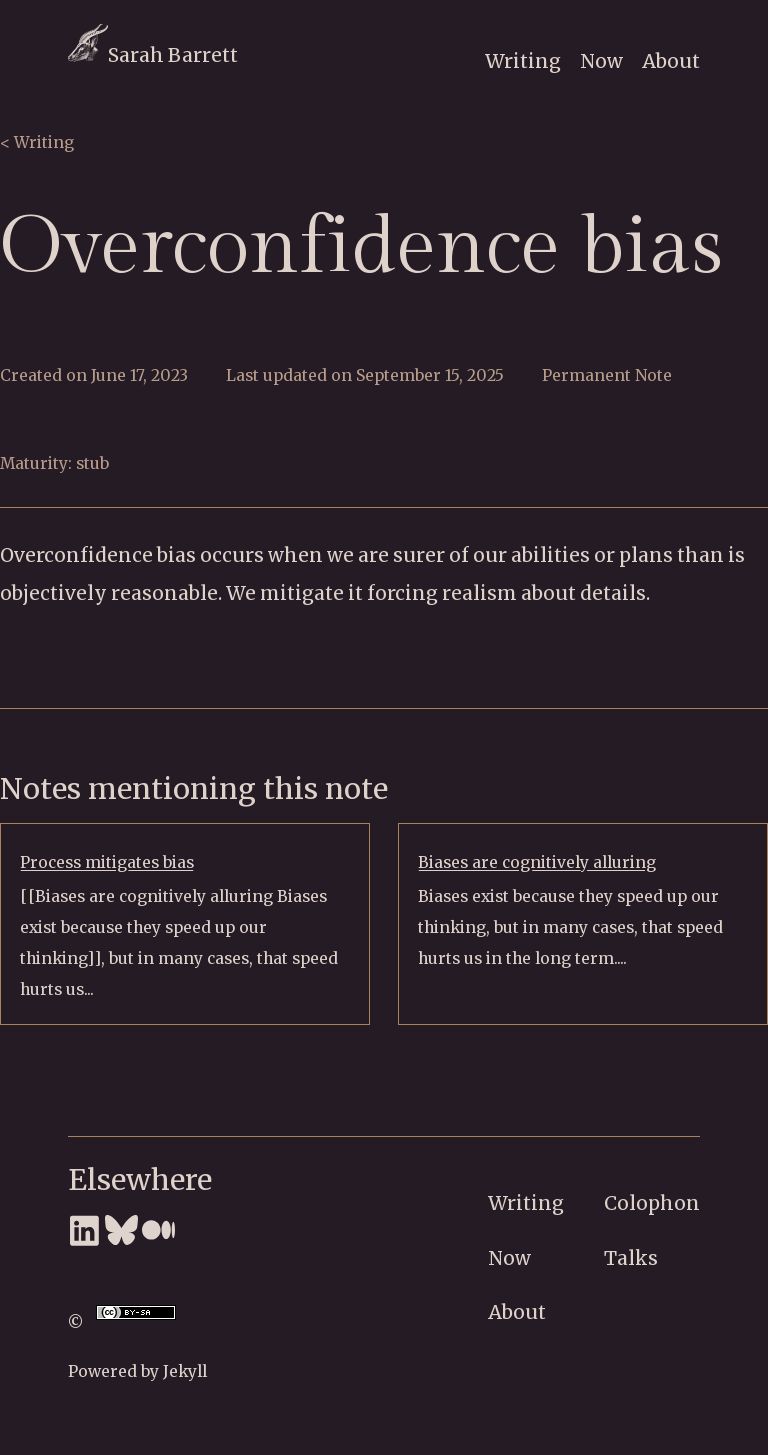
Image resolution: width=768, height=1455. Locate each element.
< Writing (37, 142)
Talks (631, 1258)
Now (601, 61)
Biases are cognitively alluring (537, 862)
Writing (523, 61)
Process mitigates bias (107, 862)
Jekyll (185, 1371)
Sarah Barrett (153, 55)
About (671, 61)
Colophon (652, 1203)
